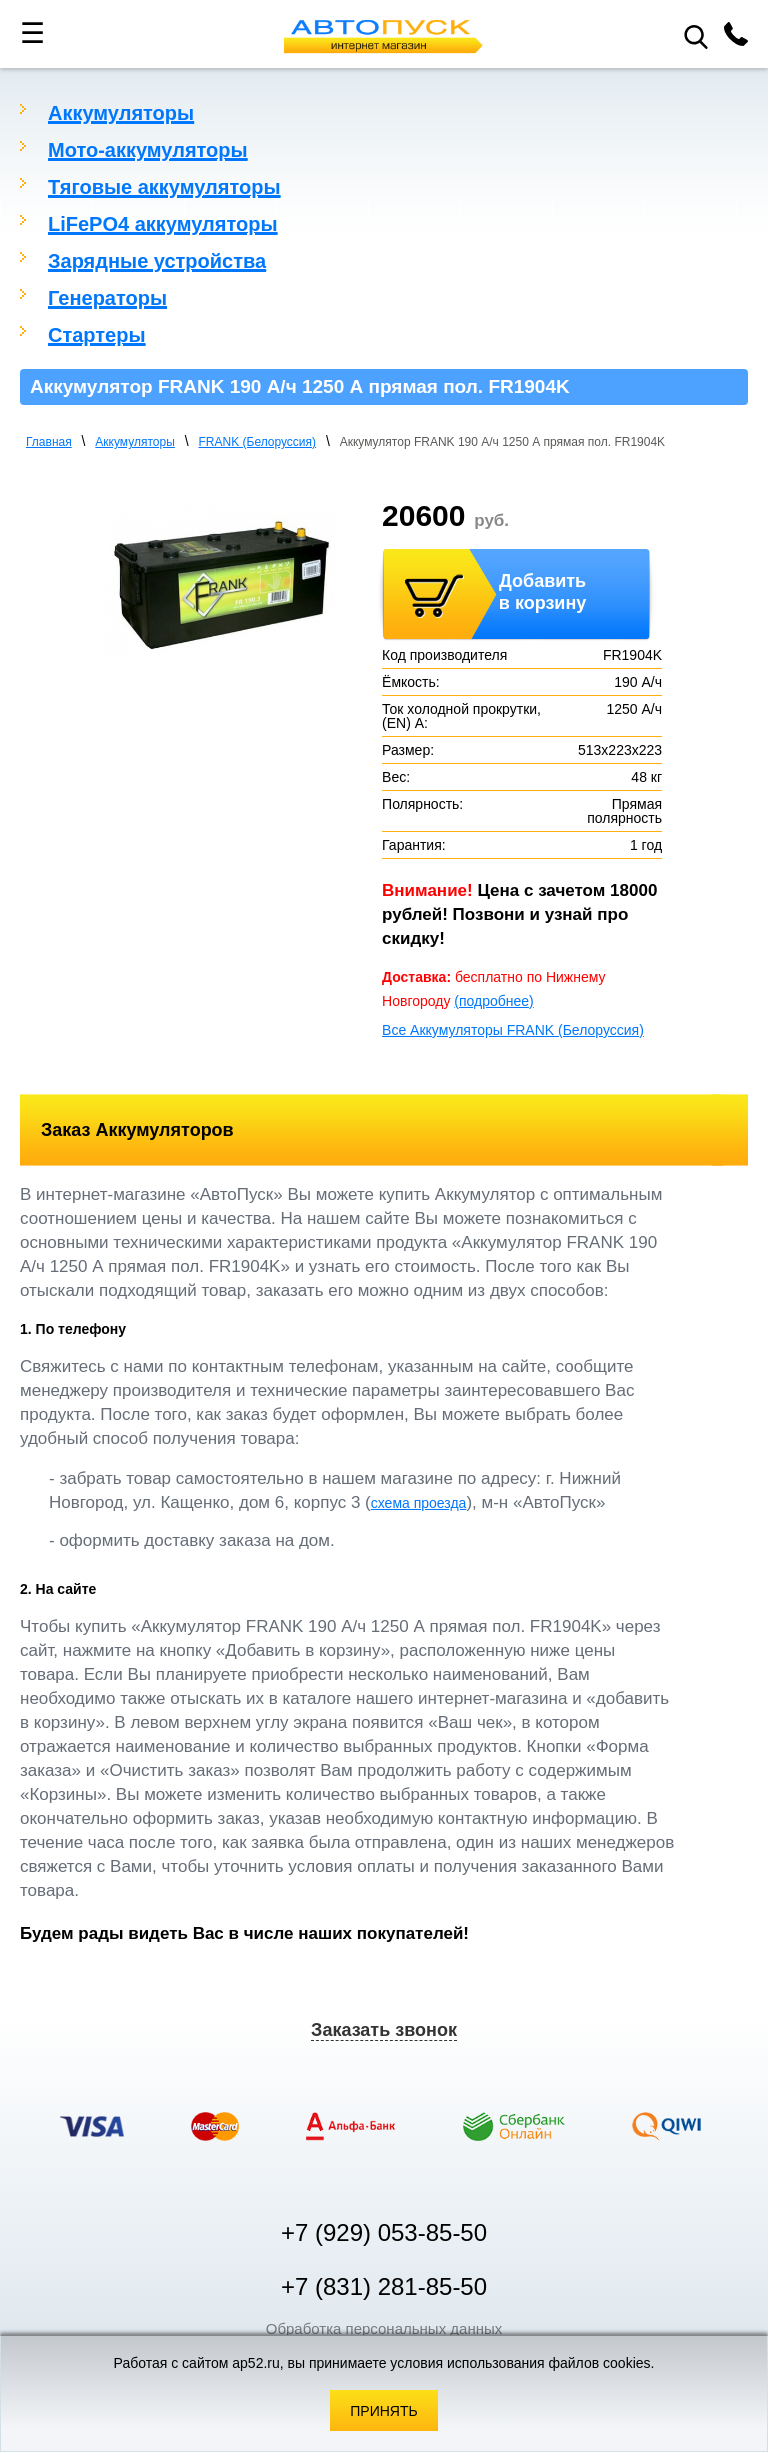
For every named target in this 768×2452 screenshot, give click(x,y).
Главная (49, 442)
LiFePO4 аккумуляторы (163, 224)
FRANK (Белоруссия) (258, 442)
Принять (383, 2411)
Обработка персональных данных (384, 2328)
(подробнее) (493, 1001)
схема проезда (419, 1503)
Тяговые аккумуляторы (164, 187)
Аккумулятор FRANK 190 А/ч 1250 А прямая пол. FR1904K (502, 442)
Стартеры (97, 335)
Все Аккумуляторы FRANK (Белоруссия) (513, 1030)
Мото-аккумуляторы (148, 150)
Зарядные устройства (157, 261)
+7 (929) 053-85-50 (384, 2233)
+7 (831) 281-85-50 (384, 2287)
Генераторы (107, 298)
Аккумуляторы (121, 113)
